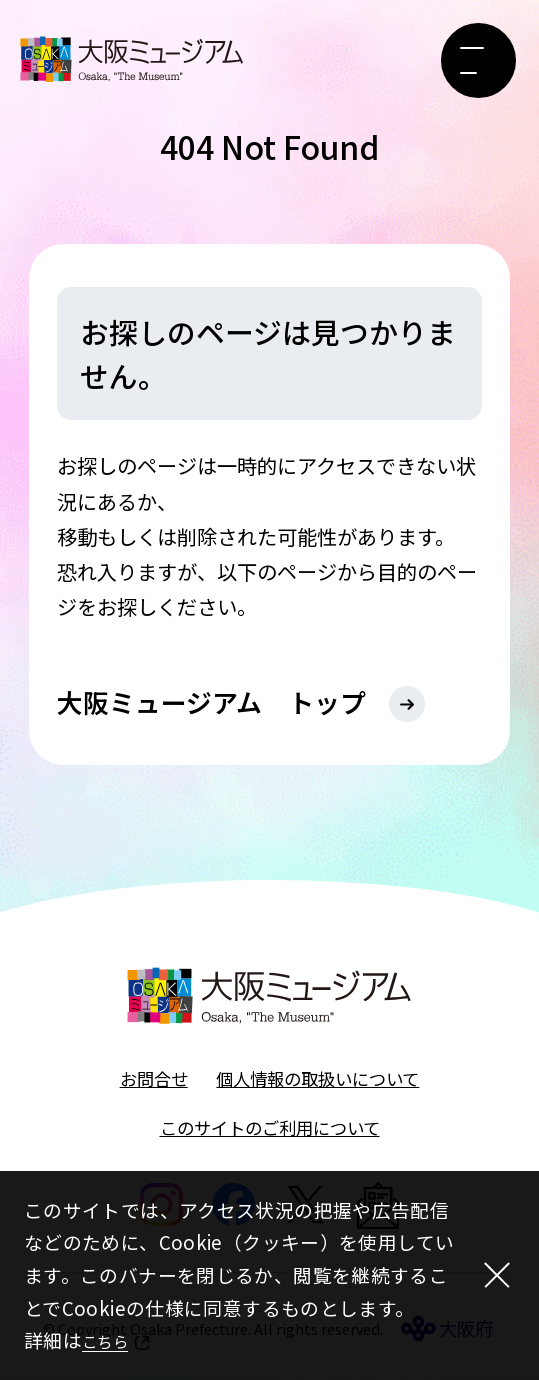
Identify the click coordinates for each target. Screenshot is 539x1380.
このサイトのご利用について (270, 1130)
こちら (111, 1339)
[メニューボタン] (478, 60)
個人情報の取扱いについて (317, 1081)
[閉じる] (493, 1275)
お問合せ (154, 1081)
